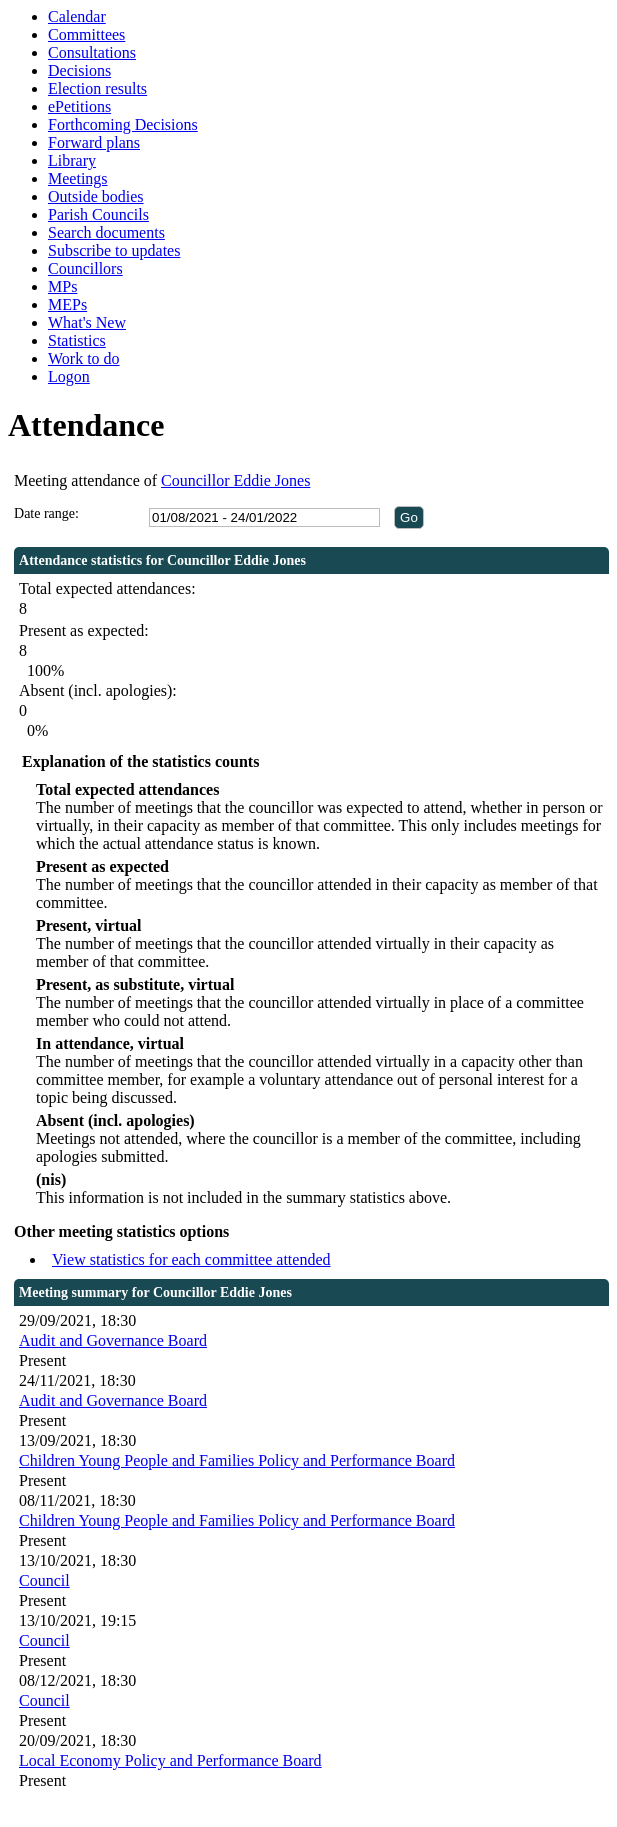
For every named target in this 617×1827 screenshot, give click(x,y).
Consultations (92, 52)
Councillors (85, 268)
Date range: (46, 513)
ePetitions (79, 106)
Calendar (77, 16)
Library (72, 160)
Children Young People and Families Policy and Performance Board (237, 1460)
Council (44, 1580)
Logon (69, 376)
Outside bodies (96, 196)
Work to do (84, 358)
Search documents (106, 232)
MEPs (67, 304)
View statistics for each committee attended (191, 1259)
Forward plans (94, 142)
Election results (97, 88)
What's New (87, 322)
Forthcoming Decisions (123, 124)
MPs (62, 286)
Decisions (79, 70)
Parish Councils (98, 214)
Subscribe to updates (114, 250)
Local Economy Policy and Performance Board (170, 1760)
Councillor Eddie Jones (235, 480)
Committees (86, 34)
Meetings (78, 178)
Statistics (77, 340)
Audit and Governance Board (113, 1340)
